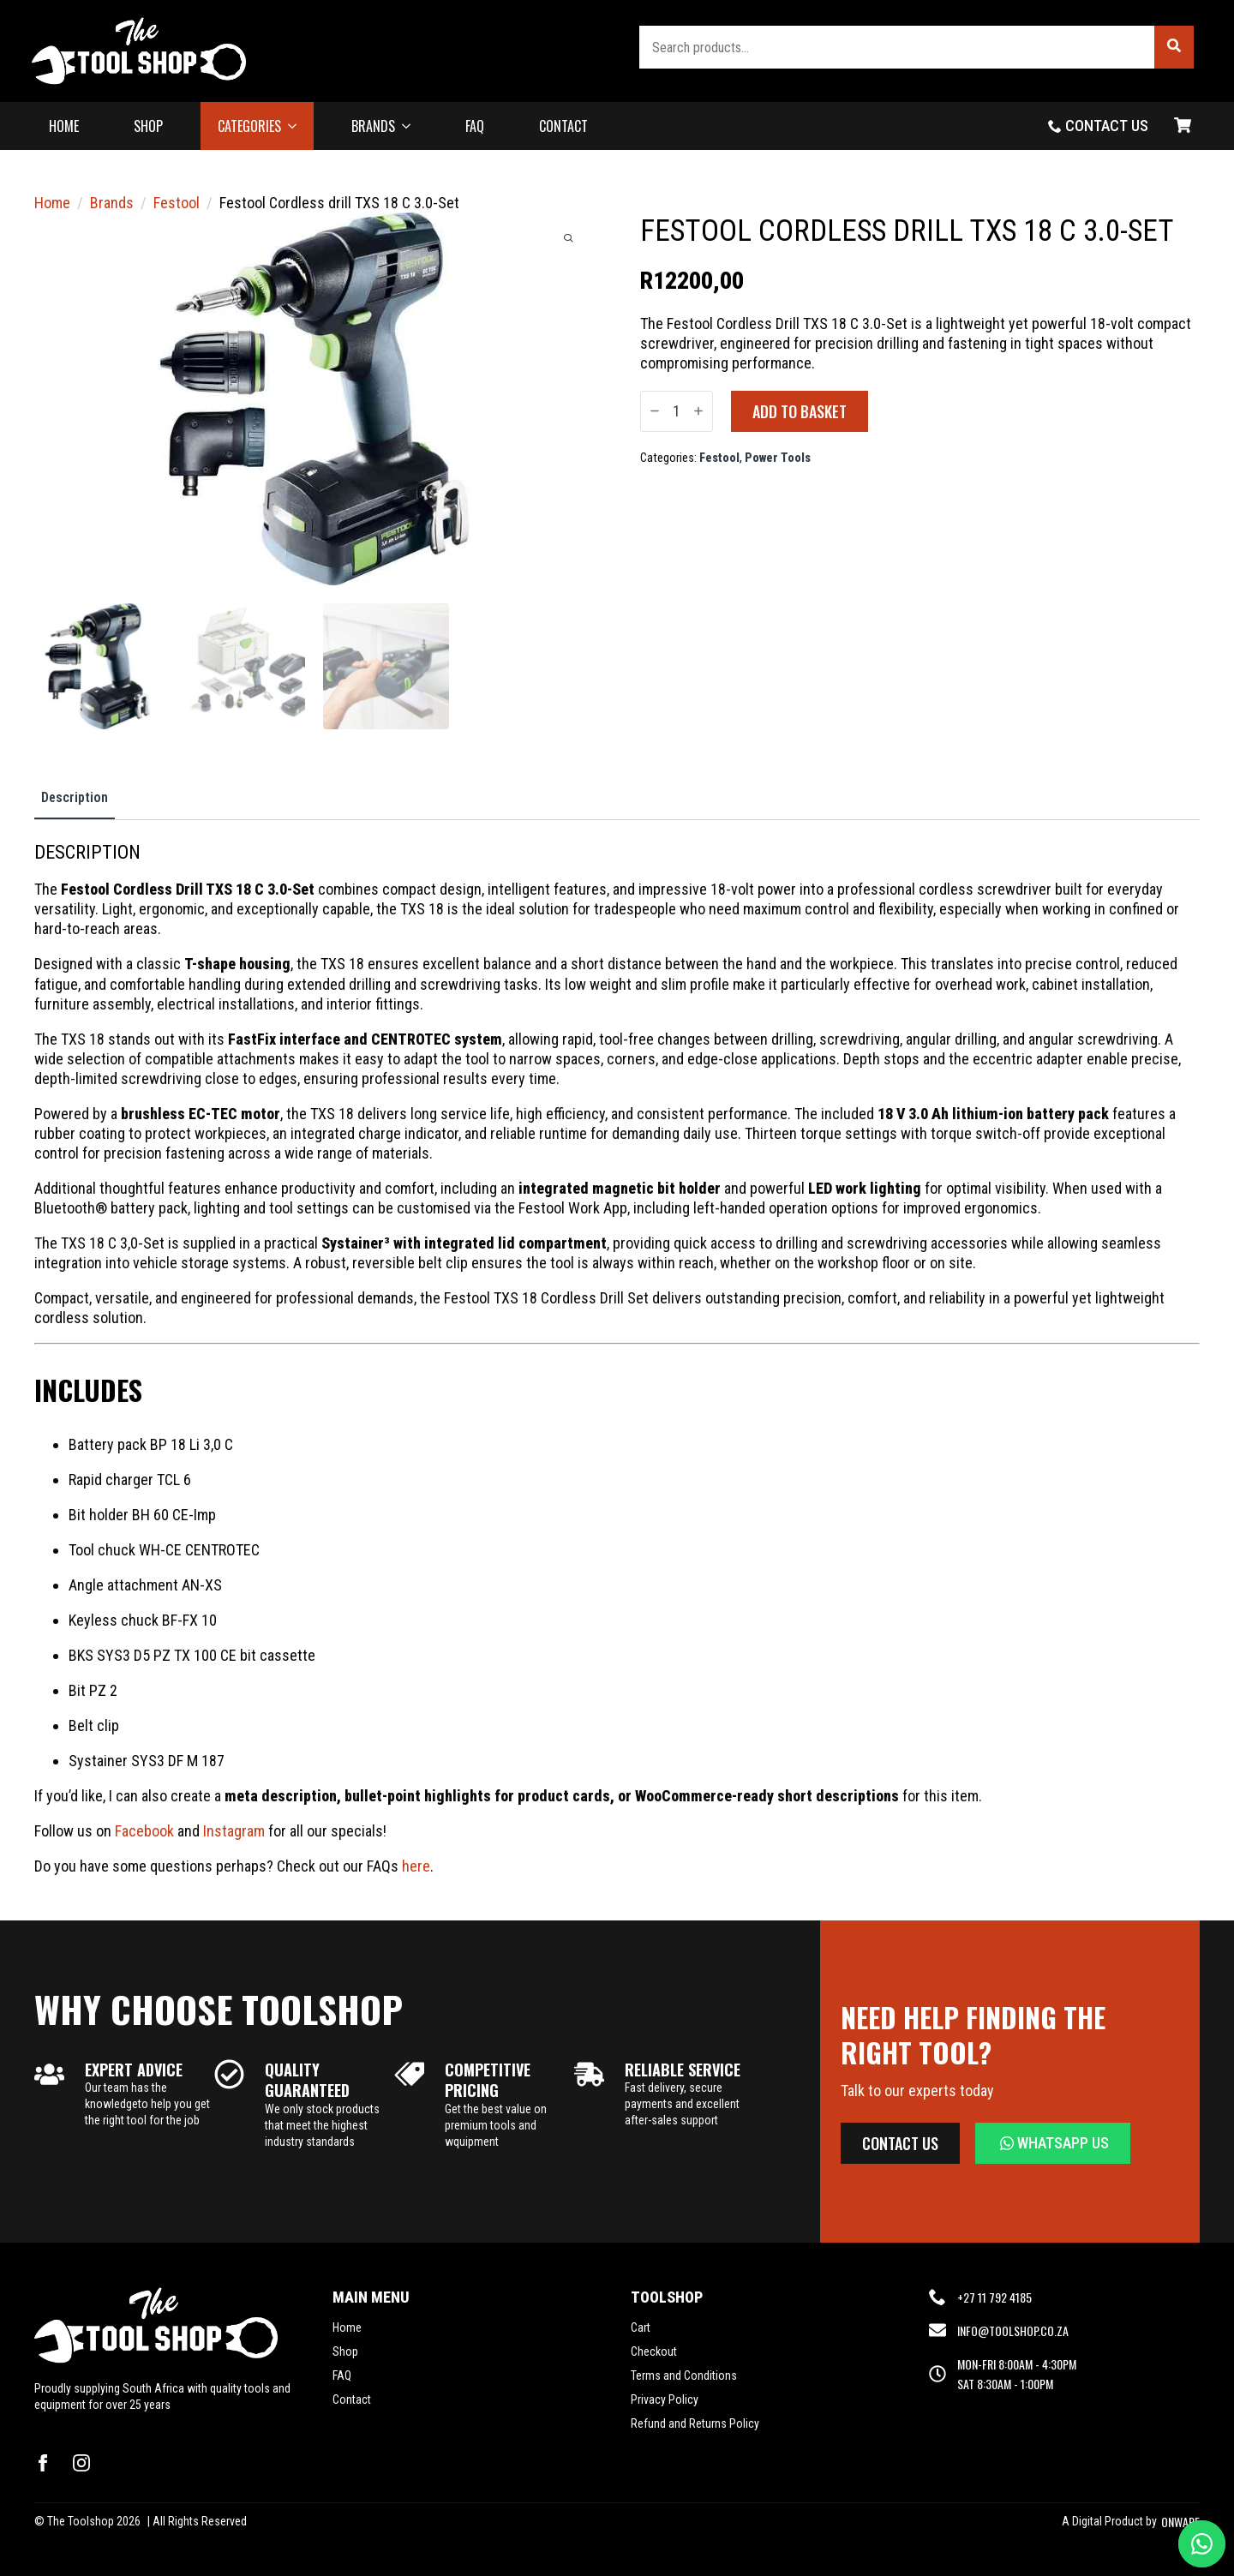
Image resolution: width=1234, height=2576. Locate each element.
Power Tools (778, 458)
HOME (64, 126)
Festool (176, 203)
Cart (640, 2327)
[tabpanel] (617, 1358)
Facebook (144, 1831)
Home (52, 203)
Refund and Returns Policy (695, 2423)
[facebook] (42, 2462)
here (416, 1866)
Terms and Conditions (684, 2375)
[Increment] (698, 411)
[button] (1174, 47)
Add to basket (799, 411)
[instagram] (81, 2462)
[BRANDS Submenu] (411, 126)
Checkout (654, 2351)
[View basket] (1182, 126)
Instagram (234, 1831)
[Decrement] (654, 411)
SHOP (148, 126)
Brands (112, 203)
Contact (351, 2399)
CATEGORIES (249, 126)
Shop (345, 2351)
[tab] (74, 797)
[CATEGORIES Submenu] (297, 126)
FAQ (474, 126)
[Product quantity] (676, 411)
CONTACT (563, 126)
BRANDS (373, 126)
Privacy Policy (664, 2399)
